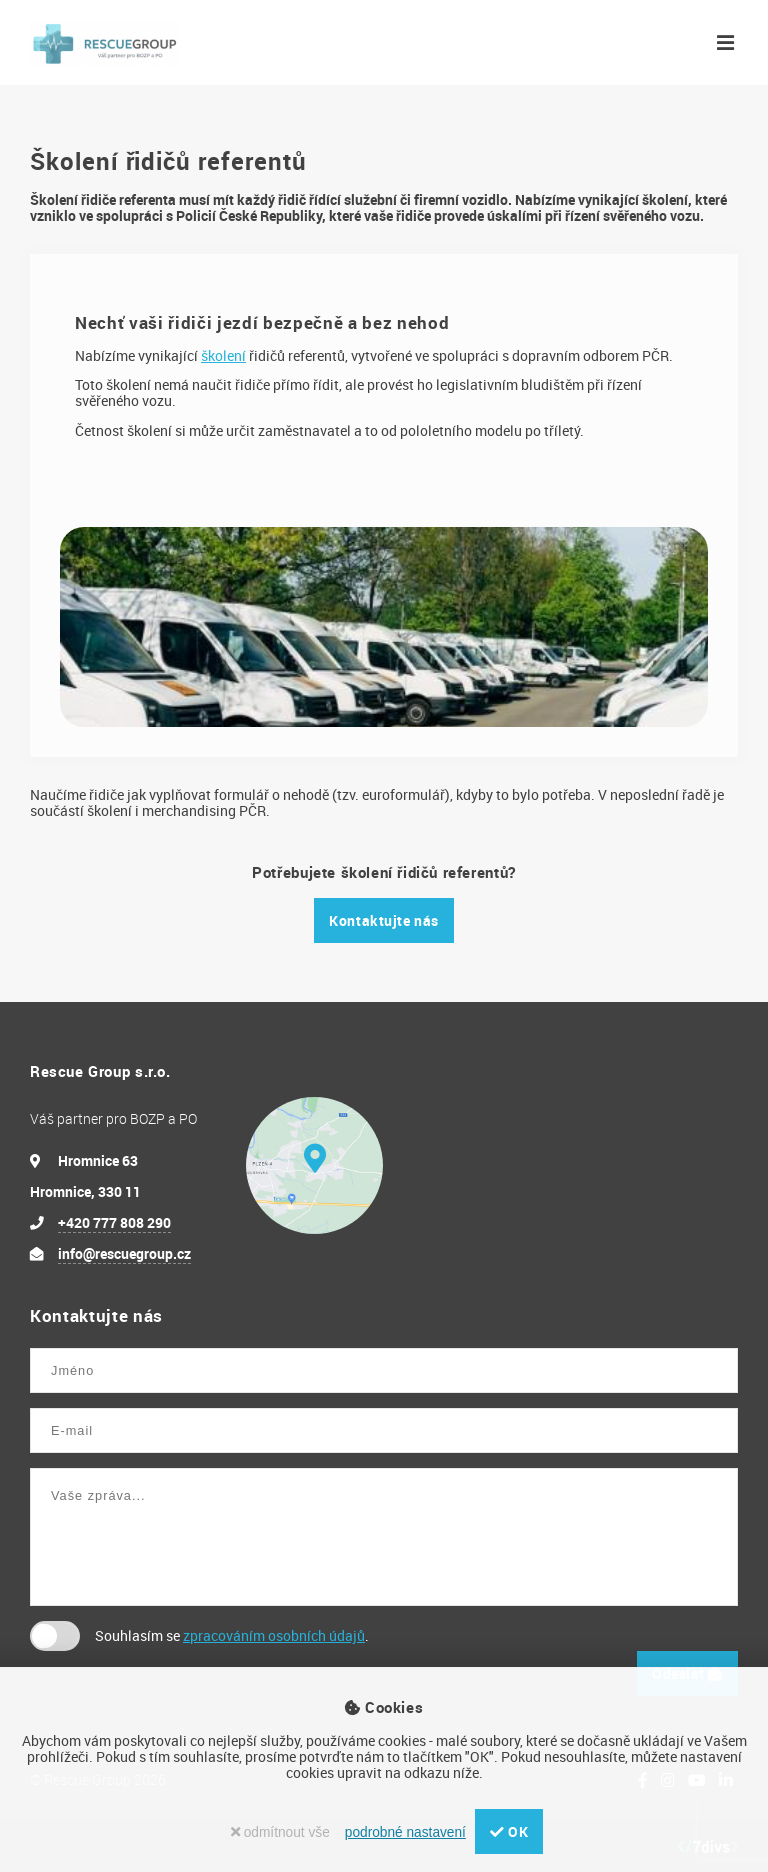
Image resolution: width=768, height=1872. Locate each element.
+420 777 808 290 (114, 1222)
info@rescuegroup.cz (124, 1253)
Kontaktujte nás (383, 920)
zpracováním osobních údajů (274, 1635)
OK (509, 1831)
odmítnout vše (280, 1832)
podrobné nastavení (405, 1832)
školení (223, 355)
